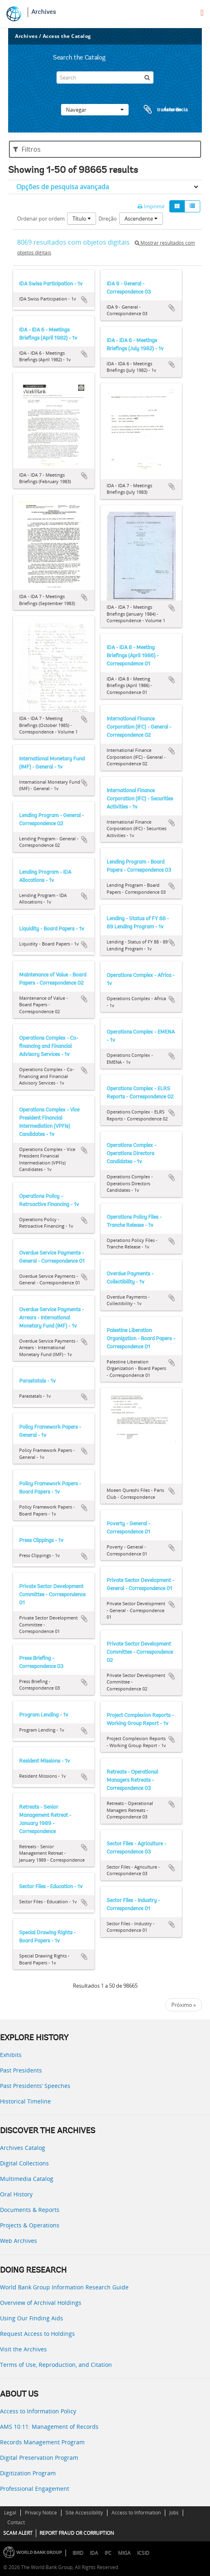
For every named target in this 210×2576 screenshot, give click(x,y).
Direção (107, 218)
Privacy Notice (41, 2512)
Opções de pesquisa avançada (62, 186)
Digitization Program (28, 2473)
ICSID (143, 2552)
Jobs (174, 2512)
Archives (43, 12)
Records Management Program (42, 2442)
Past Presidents (21, 2070)
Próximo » (183, 2004)
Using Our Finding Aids (31, 2318)
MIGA (124, 2552)
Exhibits (11, 2055)
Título (81, 218)
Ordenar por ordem (41, 218)
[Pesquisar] (147, 77)
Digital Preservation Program (39, 2457)
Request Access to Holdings (37, 2333)
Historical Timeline (25, 2101)
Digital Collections (24, 2163)
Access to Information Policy (38, 2411)
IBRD (77, 2552)
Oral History (16, 2194)
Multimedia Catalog (26, 2179)
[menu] (202, 13)
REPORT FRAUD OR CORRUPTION (76, 2533)
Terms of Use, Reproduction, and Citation (56, 2364)
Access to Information (136, 2512)
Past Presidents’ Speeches (35, 2086)
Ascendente (141, 218)
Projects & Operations (29, 2225)
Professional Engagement (34, 2488)
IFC (108, 2552)
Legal (10, 2512)
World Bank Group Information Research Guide (64, 2287)
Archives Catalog (22, 2148)
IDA (94, 2552)
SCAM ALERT (18, 2533)
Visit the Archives (23, 2349)
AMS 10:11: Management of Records (49, 2426)
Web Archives (18, 2241)
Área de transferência (158, 110)
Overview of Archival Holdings (40, 2302)
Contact (16, 2522)
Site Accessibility (84, 2512)
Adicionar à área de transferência (84, 300)
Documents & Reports (29, 2210)
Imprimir (151, 206)
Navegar (95, 109)
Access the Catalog (67, 36)
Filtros (27, 149)
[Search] (105, 77)
